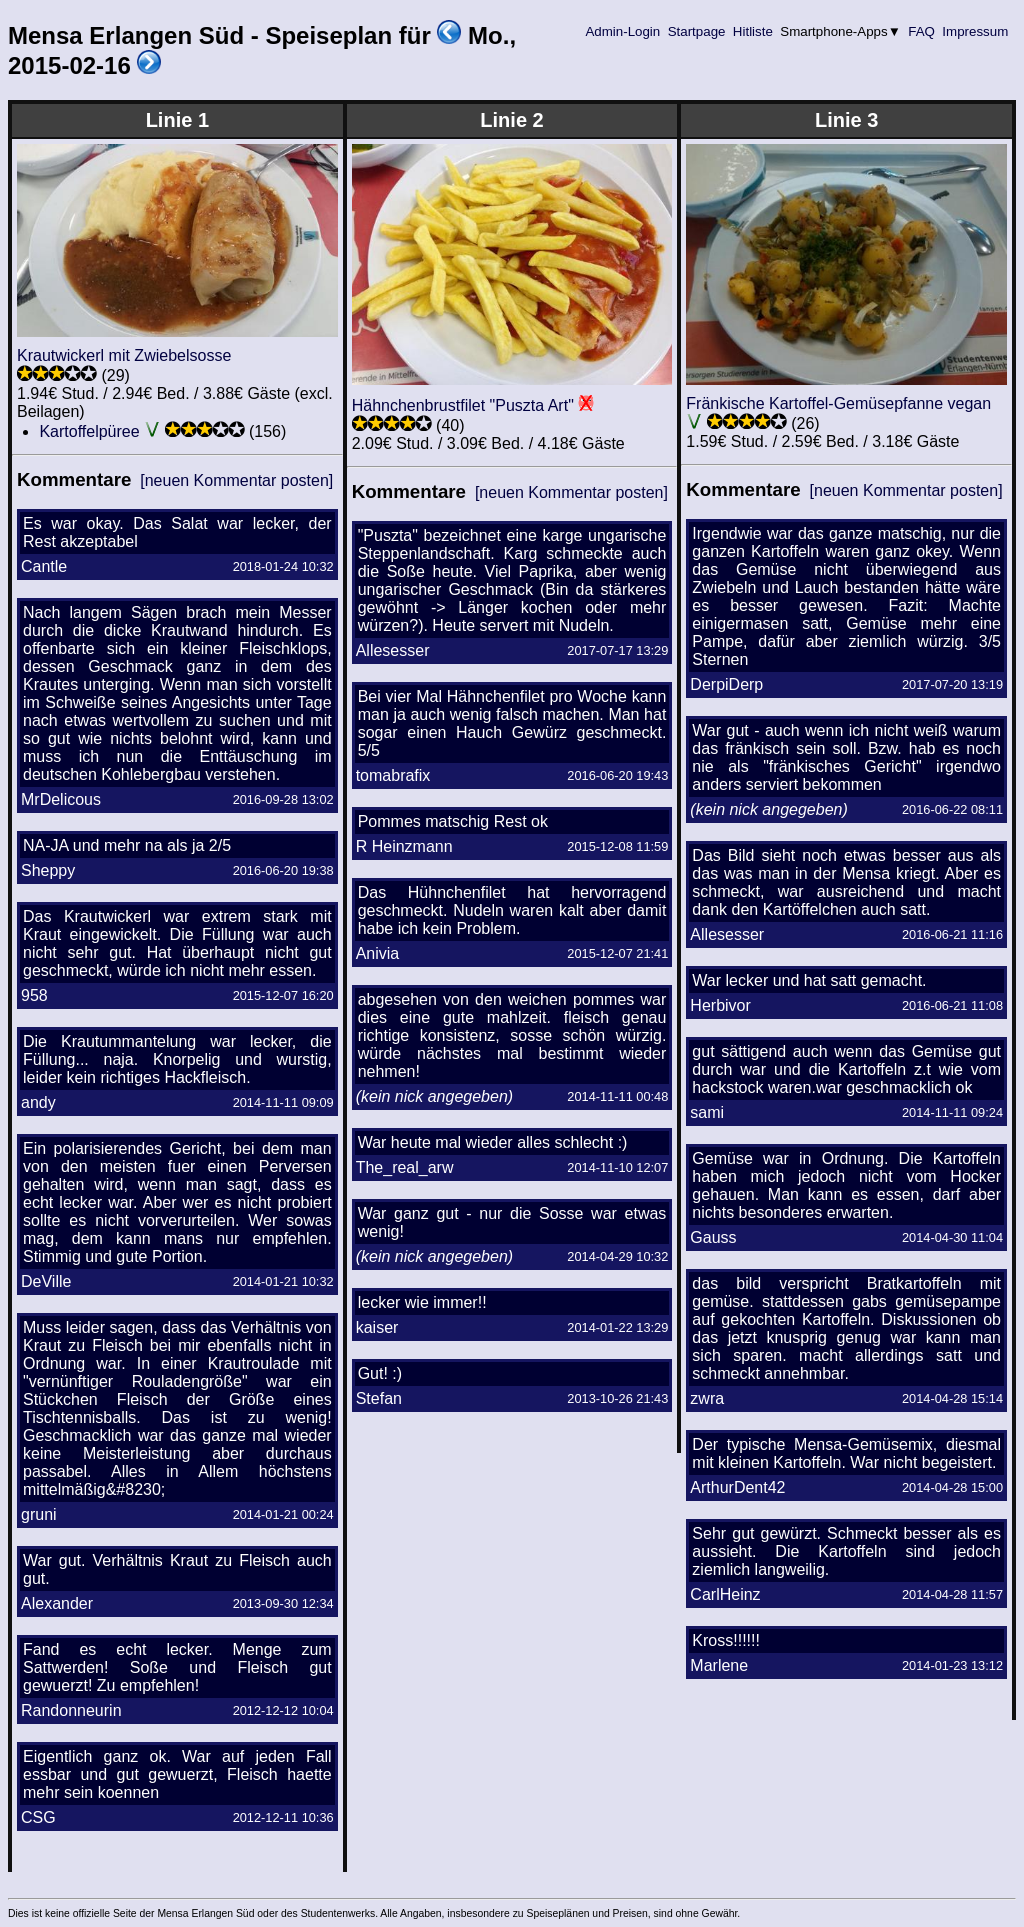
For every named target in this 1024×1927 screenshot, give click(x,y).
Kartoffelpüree (89, 431)
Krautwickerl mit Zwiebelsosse (124, 355)
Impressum (975, 31)
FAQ (922, 31)
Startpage (696, 31)
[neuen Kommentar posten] (236, 480)
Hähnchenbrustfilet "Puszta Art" (463, 405)
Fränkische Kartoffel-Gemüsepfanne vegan (838, 403)
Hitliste (752, 31)
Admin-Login (623, 31)
